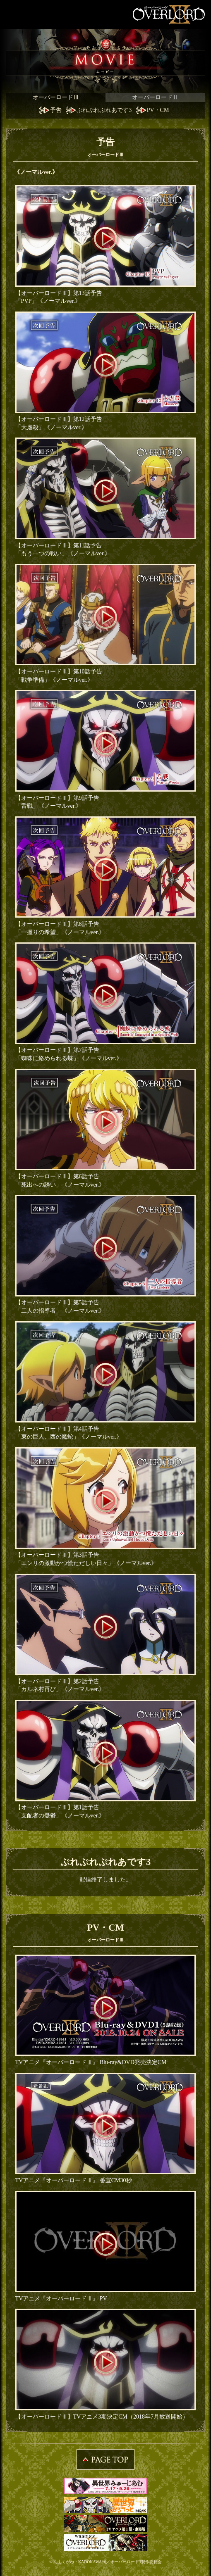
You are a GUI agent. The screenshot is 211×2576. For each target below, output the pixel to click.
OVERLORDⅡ (169, 14)
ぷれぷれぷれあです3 (104, 110)
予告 (56, 110)
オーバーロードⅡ (155, 97)
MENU (14, 14)
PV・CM (158, 110)
